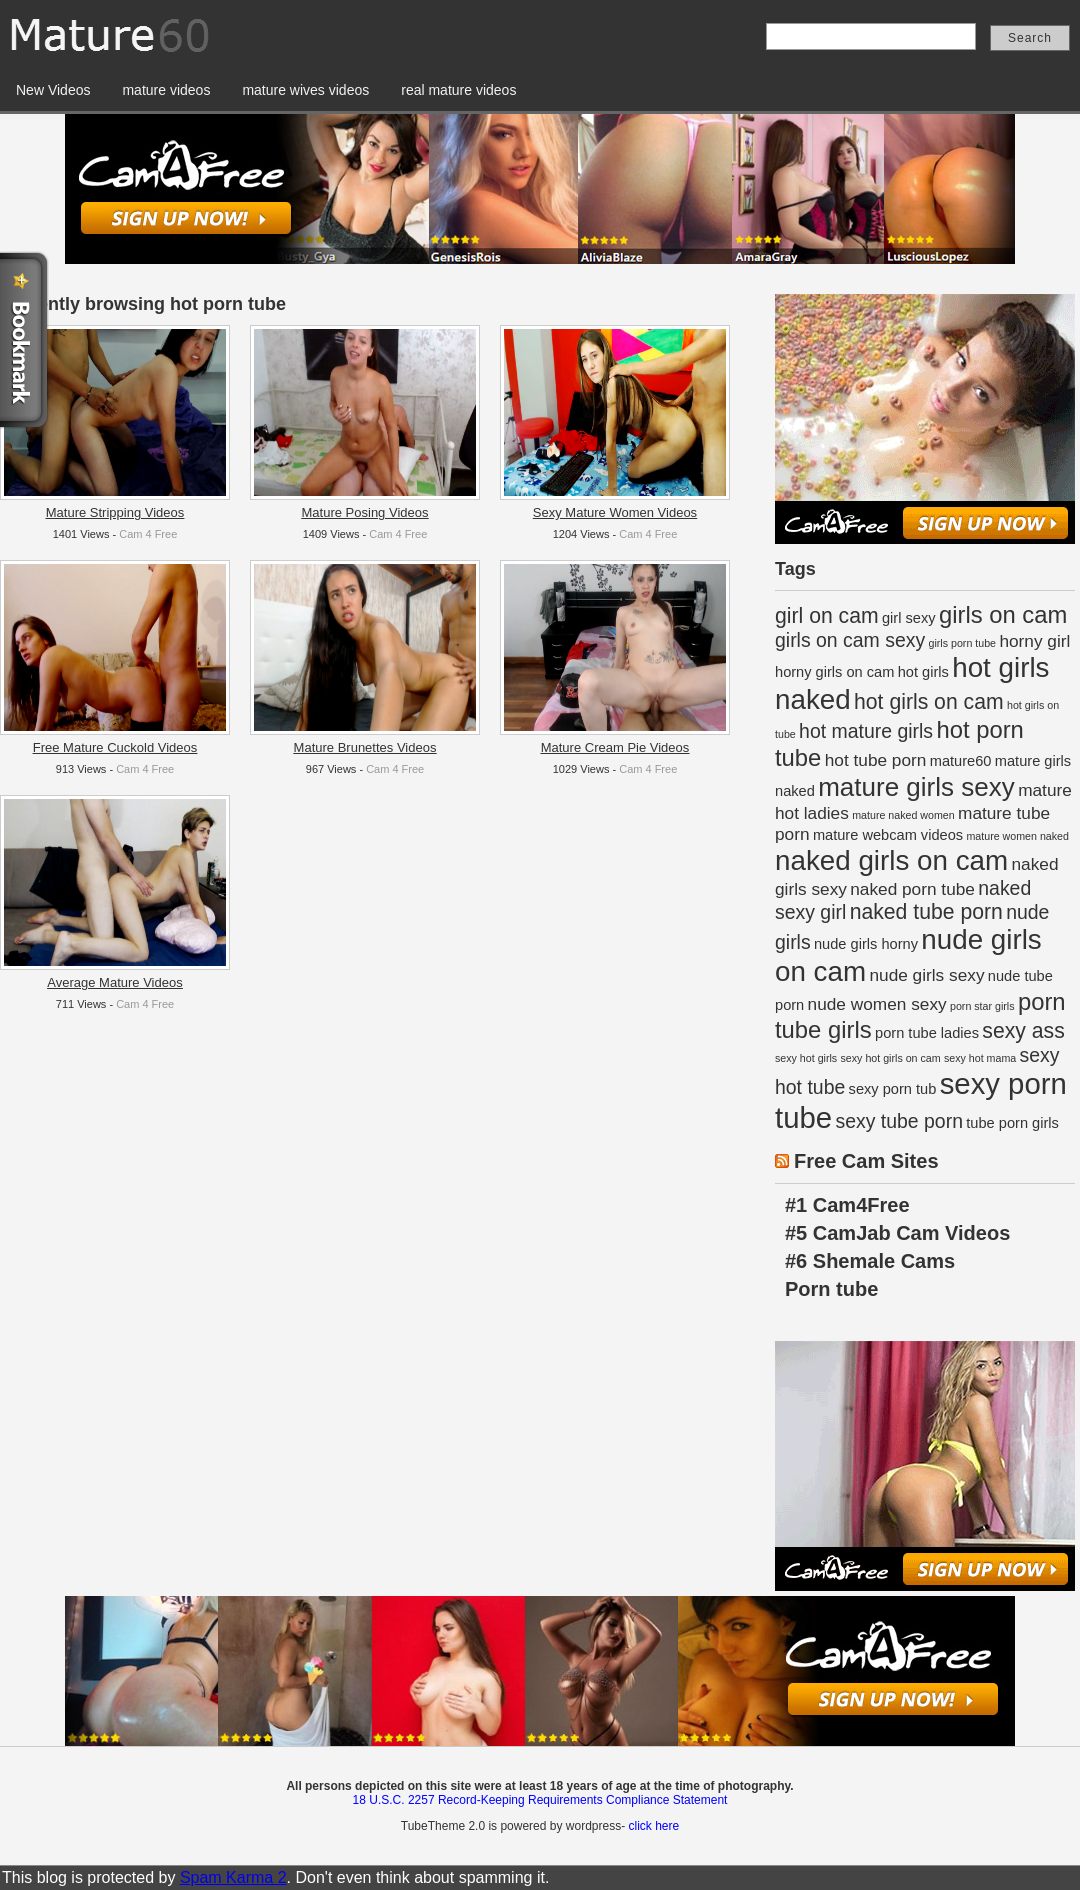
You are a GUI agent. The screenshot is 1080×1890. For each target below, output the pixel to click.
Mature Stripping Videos (115, 512)
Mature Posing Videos (365, 512)
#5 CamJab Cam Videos (897, 1233)
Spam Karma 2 (233, 1877)
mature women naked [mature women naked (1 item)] (1017, 836)
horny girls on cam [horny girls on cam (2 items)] (834, 672)
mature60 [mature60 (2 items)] (961, 761)
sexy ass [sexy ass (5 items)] (1023, 1030)
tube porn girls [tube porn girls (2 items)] (1012, 1123)
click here (653, 1826)
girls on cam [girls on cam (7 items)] (1003, 614)
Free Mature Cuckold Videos (115, 747)
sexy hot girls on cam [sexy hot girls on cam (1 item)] (891, 1058)
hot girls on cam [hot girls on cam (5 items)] (929, 701)
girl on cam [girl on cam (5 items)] (827, 615)
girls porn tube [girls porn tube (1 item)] (963, 643)
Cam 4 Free (148, 534)
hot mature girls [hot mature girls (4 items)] (866, 731)
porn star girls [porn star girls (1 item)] (982, 1006)
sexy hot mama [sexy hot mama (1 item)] (980, 1058)
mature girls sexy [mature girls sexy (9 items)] (916, 787)
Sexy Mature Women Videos (615, 512)
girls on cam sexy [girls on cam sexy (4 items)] (850, 640)
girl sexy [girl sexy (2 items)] (909, 618)
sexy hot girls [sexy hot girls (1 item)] (806, 1058)
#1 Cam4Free (847, 1205)
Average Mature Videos (114, 982)
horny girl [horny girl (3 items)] (1034, 641)
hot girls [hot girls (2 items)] (923, 672)
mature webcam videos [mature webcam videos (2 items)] (888, 835)
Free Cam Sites (866, 1161)
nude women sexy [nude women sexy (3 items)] (877, 1004)
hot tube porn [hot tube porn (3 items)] (876, 760)
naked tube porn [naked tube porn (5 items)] (926, 911)
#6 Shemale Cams (870, 1261)
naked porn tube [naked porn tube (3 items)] (912, 889)
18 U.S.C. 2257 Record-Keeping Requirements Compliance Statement (540, 1800)
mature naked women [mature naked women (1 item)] (903, 815)
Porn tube (831, 1289)
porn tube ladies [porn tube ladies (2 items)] (927, 1033)
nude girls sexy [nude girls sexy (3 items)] (926, 975)
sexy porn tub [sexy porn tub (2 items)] (893, 1089)
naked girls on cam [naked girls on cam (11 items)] (891, 860)
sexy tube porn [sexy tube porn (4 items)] (899, 1121)
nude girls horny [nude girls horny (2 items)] (866, 944)
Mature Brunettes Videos (365, 747)
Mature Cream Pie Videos (615, 747)
